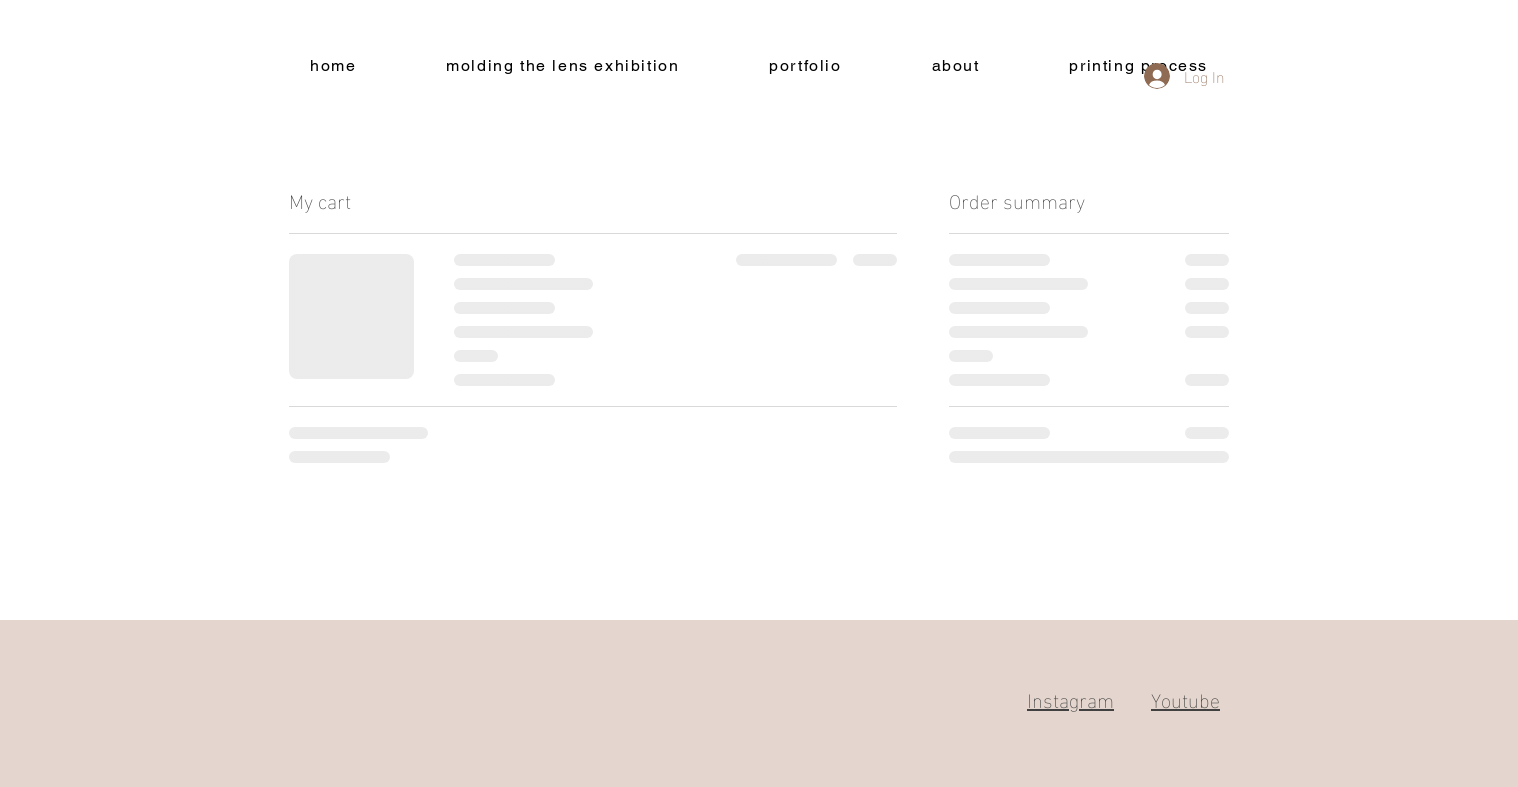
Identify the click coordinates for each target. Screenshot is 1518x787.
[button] (805, 66)
